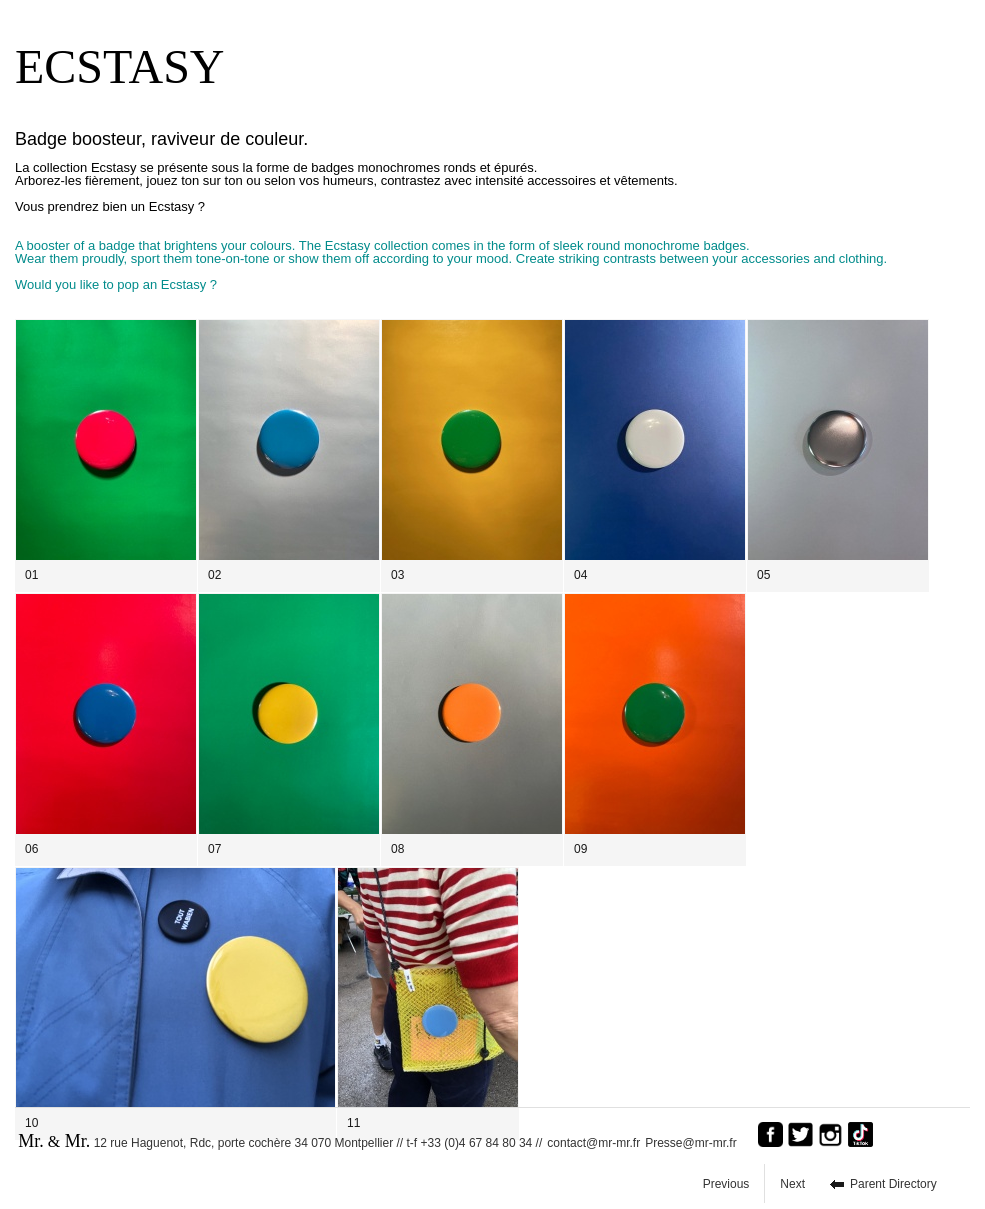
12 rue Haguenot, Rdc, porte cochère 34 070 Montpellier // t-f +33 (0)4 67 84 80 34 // (280, 1141)
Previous (726, 1184)
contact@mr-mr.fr (593, 1143)
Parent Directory (893, 1184)
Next (792, 1184)
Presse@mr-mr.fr (696, 1143)
